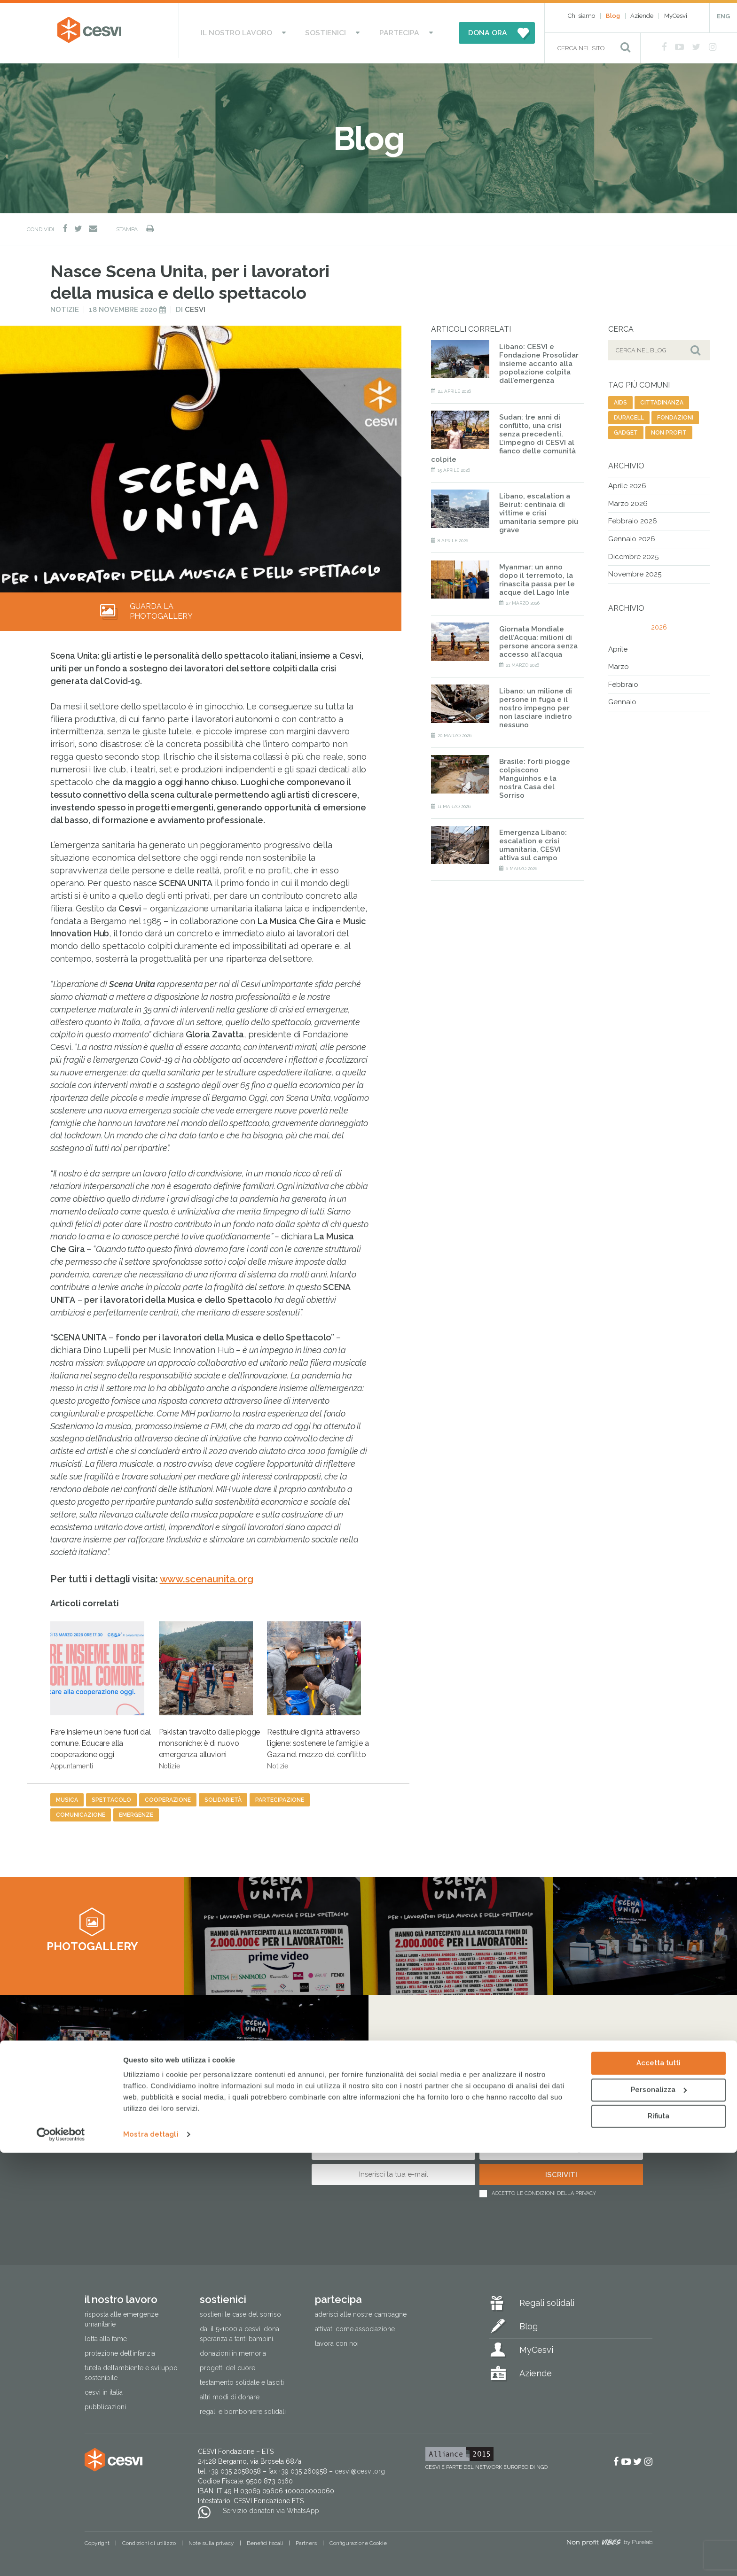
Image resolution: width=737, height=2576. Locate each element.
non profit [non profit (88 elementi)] (669, 428)
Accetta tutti (658, 2486)
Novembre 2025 (634, 570)
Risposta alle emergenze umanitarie (121, 2315)
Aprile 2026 (627, 481)
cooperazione (168, 1795)
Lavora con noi (337, 2339)
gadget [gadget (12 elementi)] (626, 428)
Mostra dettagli (151, 2557)
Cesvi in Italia (104, 2388)
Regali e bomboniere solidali (243, 2407)
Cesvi (195, 305)
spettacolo (111, 1795)
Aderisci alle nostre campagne (361, 2310)
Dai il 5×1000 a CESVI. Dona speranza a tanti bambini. (239, 2329)
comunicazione (80, 1810)
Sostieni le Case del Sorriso (240, 2310)
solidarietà (223, 1795)
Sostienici (327, 30)
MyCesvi (675, 15)
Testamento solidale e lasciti (242, 2378)
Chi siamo (581, 15)
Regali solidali (546, 2299)
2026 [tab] (659, 623)
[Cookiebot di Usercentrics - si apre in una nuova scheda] (61, 2558)
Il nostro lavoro (254, 30)
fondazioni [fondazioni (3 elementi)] (675, 413)
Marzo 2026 (628, 499)
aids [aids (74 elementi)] (620, 398)
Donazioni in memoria (233, 2349)
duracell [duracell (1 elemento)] (629, 413)
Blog (613, 15)
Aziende (641, 15)
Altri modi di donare (229, 2393)
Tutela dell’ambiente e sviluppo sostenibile (131, 2368)
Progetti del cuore (227, 2363)
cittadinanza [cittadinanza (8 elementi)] (661, 398)
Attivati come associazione (355, 2324)
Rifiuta (658, 2539)
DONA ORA (463, 30)
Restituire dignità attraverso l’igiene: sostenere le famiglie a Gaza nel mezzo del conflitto (317, 1691)
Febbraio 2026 (632, 517)
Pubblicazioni (105, 2402)
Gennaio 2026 (631, 534)
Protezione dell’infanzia (120, 2349)
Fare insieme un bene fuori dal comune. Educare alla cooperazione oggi (100, 1691)
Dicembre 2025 (633, 552)
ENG (723, 16)
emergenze (136, 1810)
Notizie (64, 305)
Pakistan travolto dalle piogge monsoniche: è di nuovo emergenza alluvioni (209, 1691)
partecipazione (279, 1795)
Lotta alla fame (106, 2334)
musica (67, 1795)
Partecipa (385, 30)
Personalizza (659, 2512)
